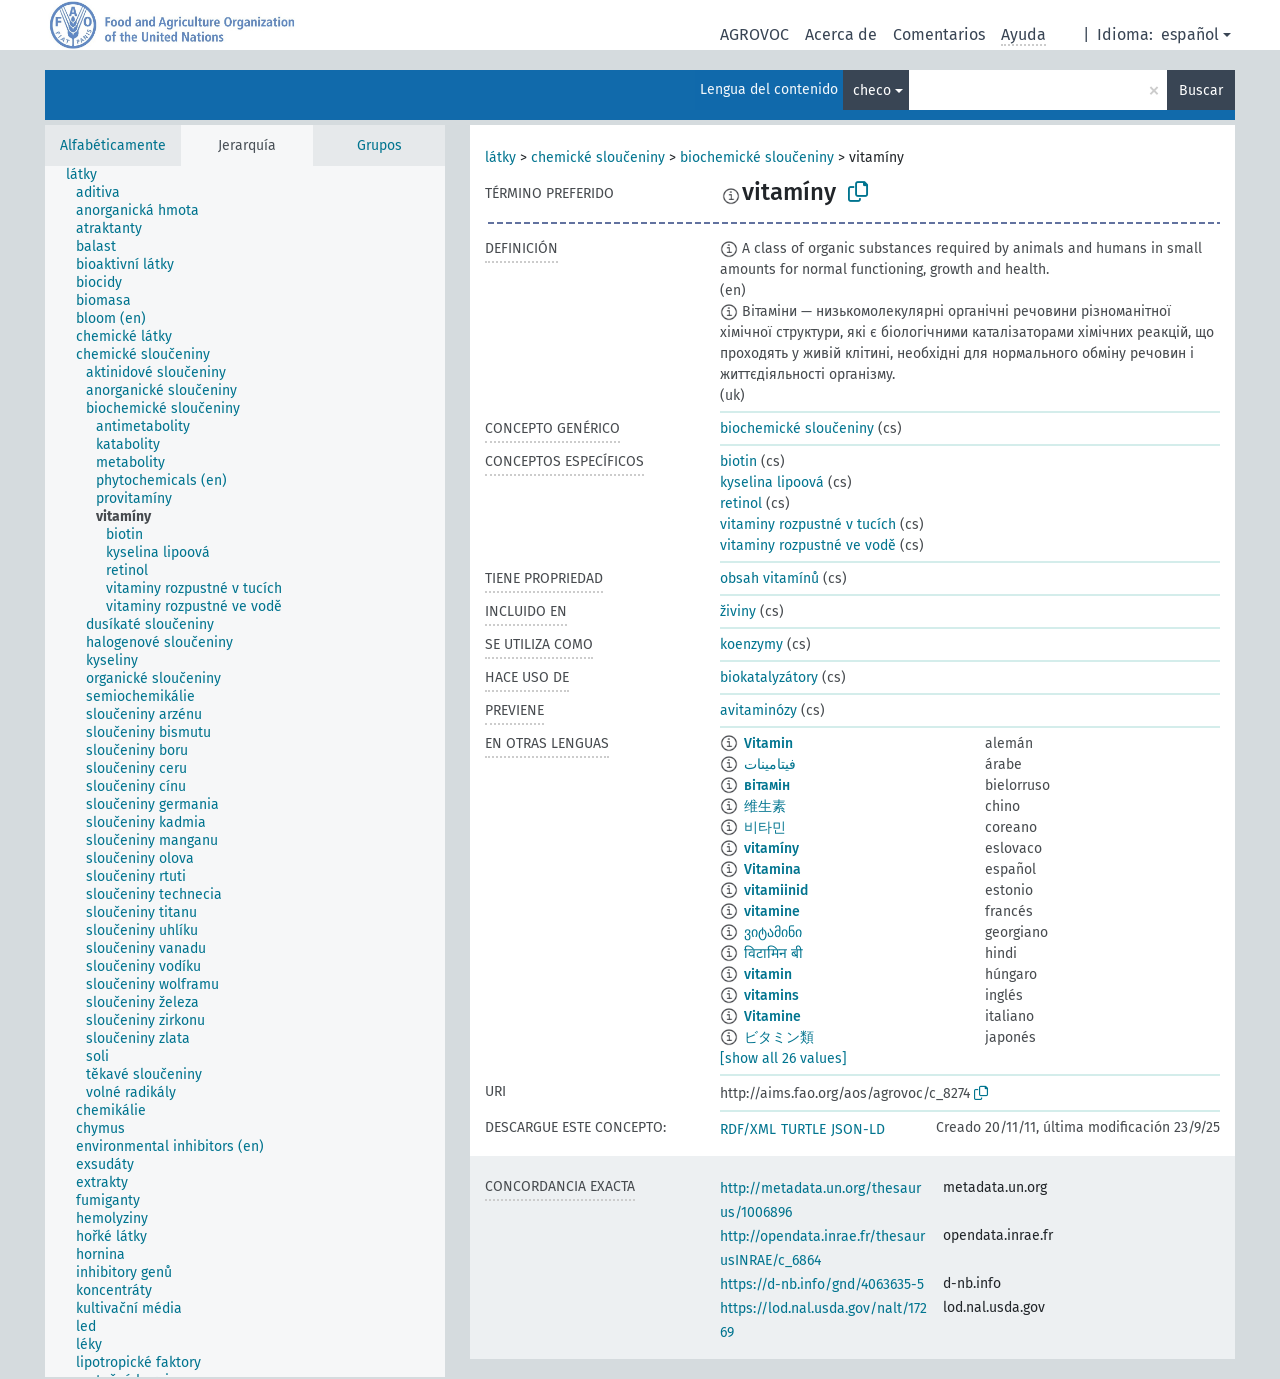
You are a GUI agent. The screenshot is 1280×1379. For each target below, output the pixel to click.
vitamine (772, 911)
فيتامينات (770, 764)
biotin (738, 461)
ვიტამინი (773, 932)
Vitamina (772, 869)
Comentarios (939, 34)
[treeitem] (90, 175)
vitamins (771, 995)
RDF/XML (748, 1129)
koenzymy (751, 644)
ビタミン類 (779, 1037)
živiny (738, 611)
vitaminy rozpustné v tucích (808, 524)
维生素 (765, 806)
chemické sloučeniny (598, 157)
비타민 (765, 827)
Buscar (1201, 90)
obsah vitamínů (769, 578)
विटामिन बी (773, 953)
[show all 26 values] (783, 1058)
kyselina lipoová (772, 482)
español (1190, 34)
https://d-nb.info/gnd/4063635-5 (822, 1284)
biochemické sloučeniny (757, 157)
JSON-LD (858, 1129)
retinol (741, 503)
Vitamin (768, 743)
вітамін (767, 785)
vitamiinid (776, 890)
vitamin (768, 974)
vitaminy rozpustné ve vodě (808, 545)
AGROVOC (754, 34)
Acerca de (841, 34)
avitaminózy (758, 710)
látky (500, 157)
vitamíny (771, 848)
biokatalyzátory (769, 677)
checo (872, 90)
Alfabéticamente (113, 145)
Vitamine (772, 1016)
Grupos (379, 145)
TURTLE (803, 1129)
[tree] (245, 771)
